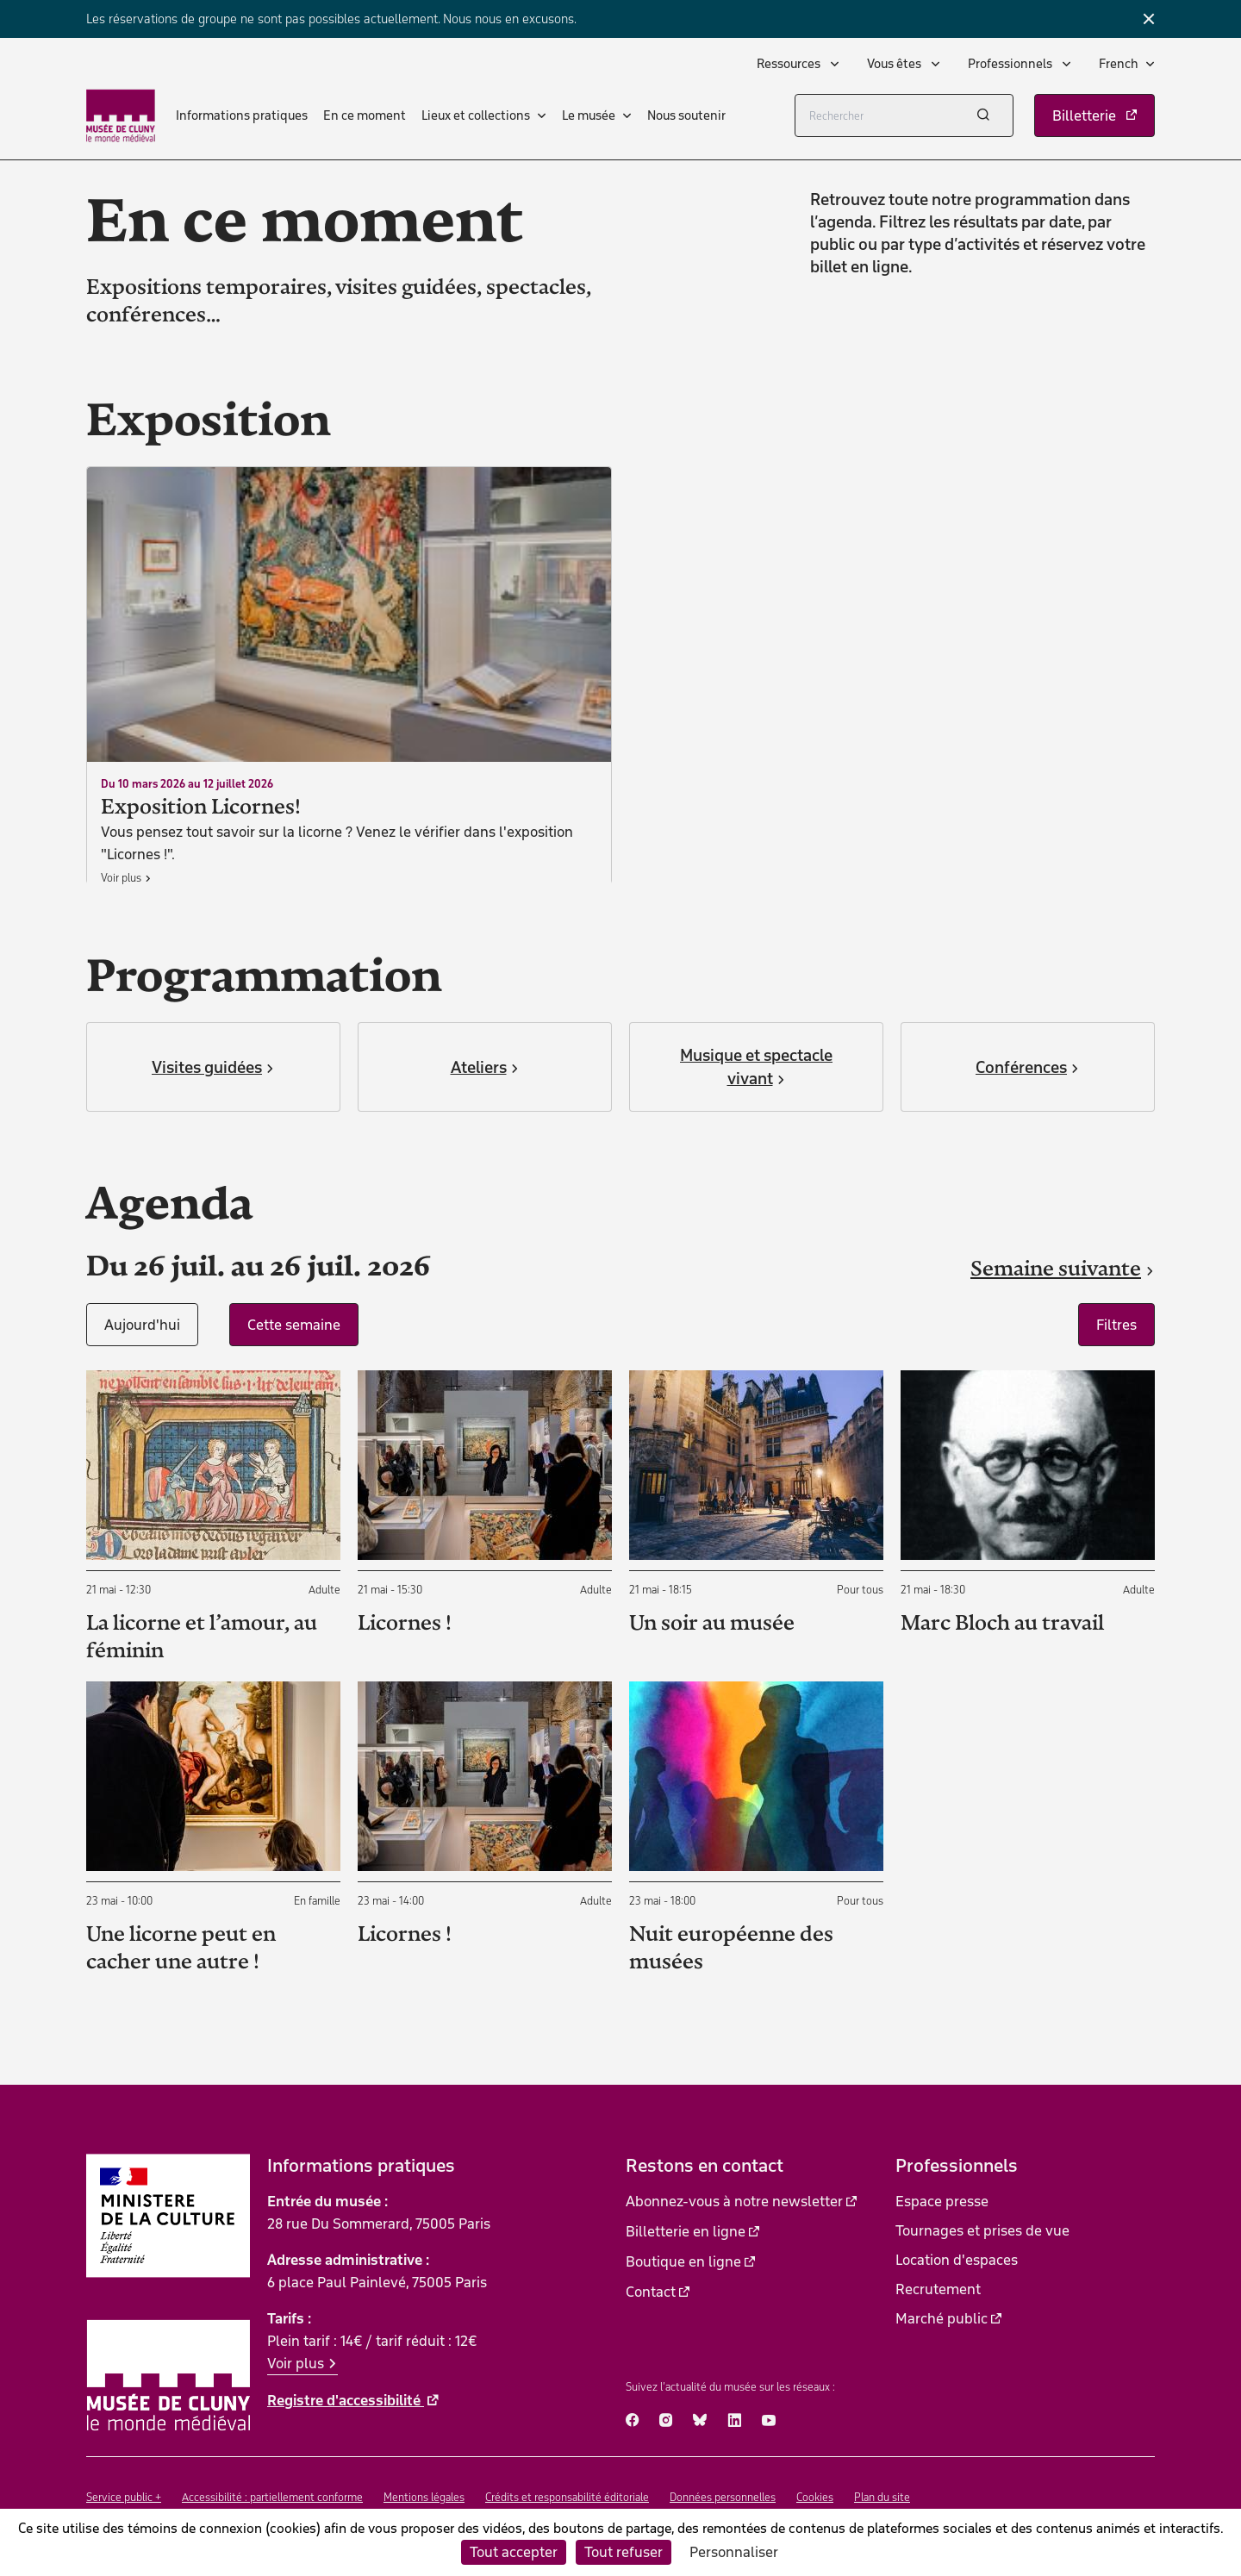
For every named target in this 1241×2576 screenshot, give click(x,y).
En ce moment (364, 115)
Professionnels (1011, 64)
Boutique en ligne (683, 2261)
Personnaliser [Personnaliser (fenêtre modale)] (733, 2551)
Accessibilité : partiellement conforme (272, 2497)
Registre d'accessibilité (345, 2400)
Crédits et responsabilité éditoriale (567, 2497)
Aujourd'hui (142, 1324)
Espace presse (941, 2201)
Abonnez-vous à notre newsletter (734, 2201)
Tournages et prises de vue (982, 2230)
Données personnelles (723, 2497)
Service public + (123, 2497)
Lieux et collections (475, 115)
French (1118, 64)
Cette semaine (293, 1324)
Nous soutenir (686, 115)
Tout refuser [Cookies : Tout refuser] (623, 2551)
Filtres (1116, 1324)
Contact (651, 2291)
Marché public (941, 2318)
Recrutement (938, 2289)
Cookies (814, 2497)
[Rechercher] (904, 115)
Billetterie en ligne (685, 2231)
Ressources (790, 64)
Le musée (588, 115)
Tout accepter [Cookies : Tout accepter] (514, 2551)
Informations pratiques (242, 115)
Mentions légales (424, 2497)
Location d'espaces (956, 2259)
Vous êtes (895, 64)
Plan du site (882, 2497)
